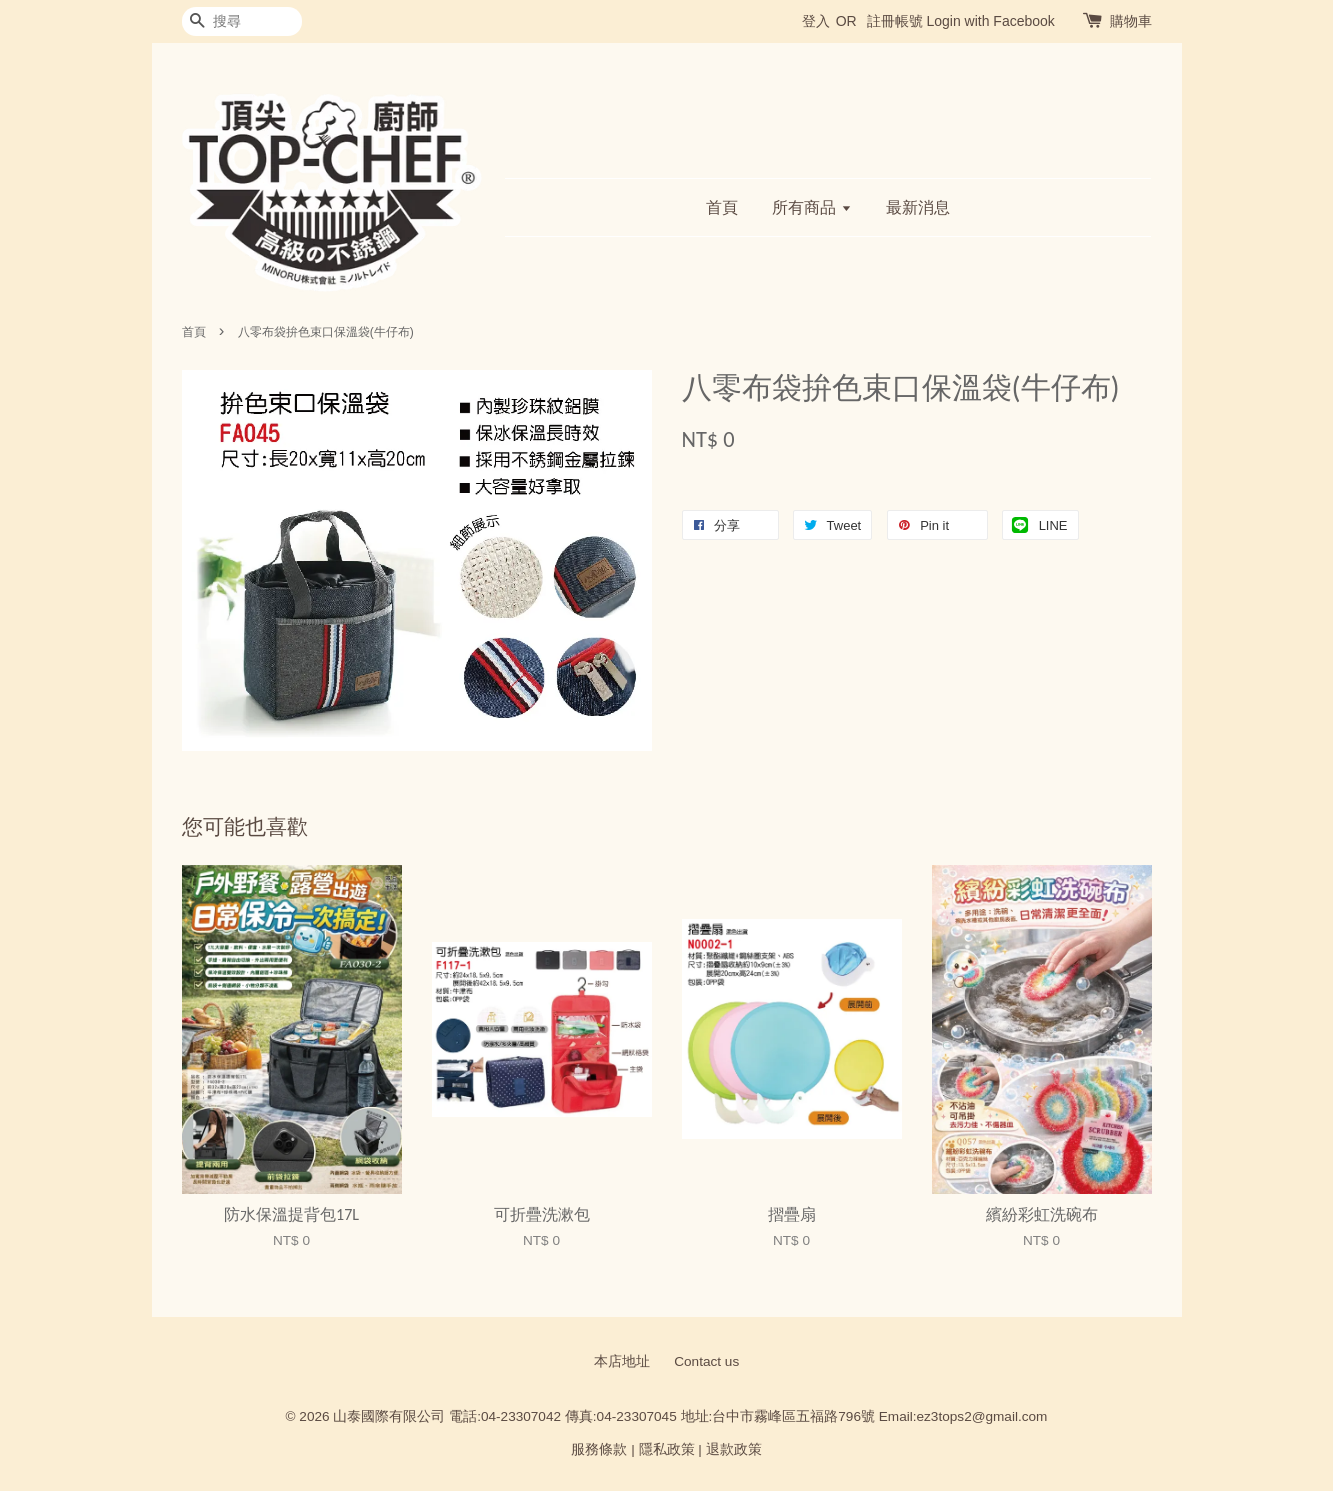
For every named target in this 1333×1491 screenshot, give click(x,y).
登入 (816, 21)
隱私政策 (667, 1449)
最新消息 (918, 207)
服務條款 (599, 1449)
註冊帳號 (895, 21)
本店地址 (622, 1361)
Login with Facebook (990, 21)
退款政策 (734, 1449)
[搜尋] (242, 21)
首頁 (722, 207)
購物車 (1131, 21)
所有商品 (811, 207)
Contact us (706, 1361)
